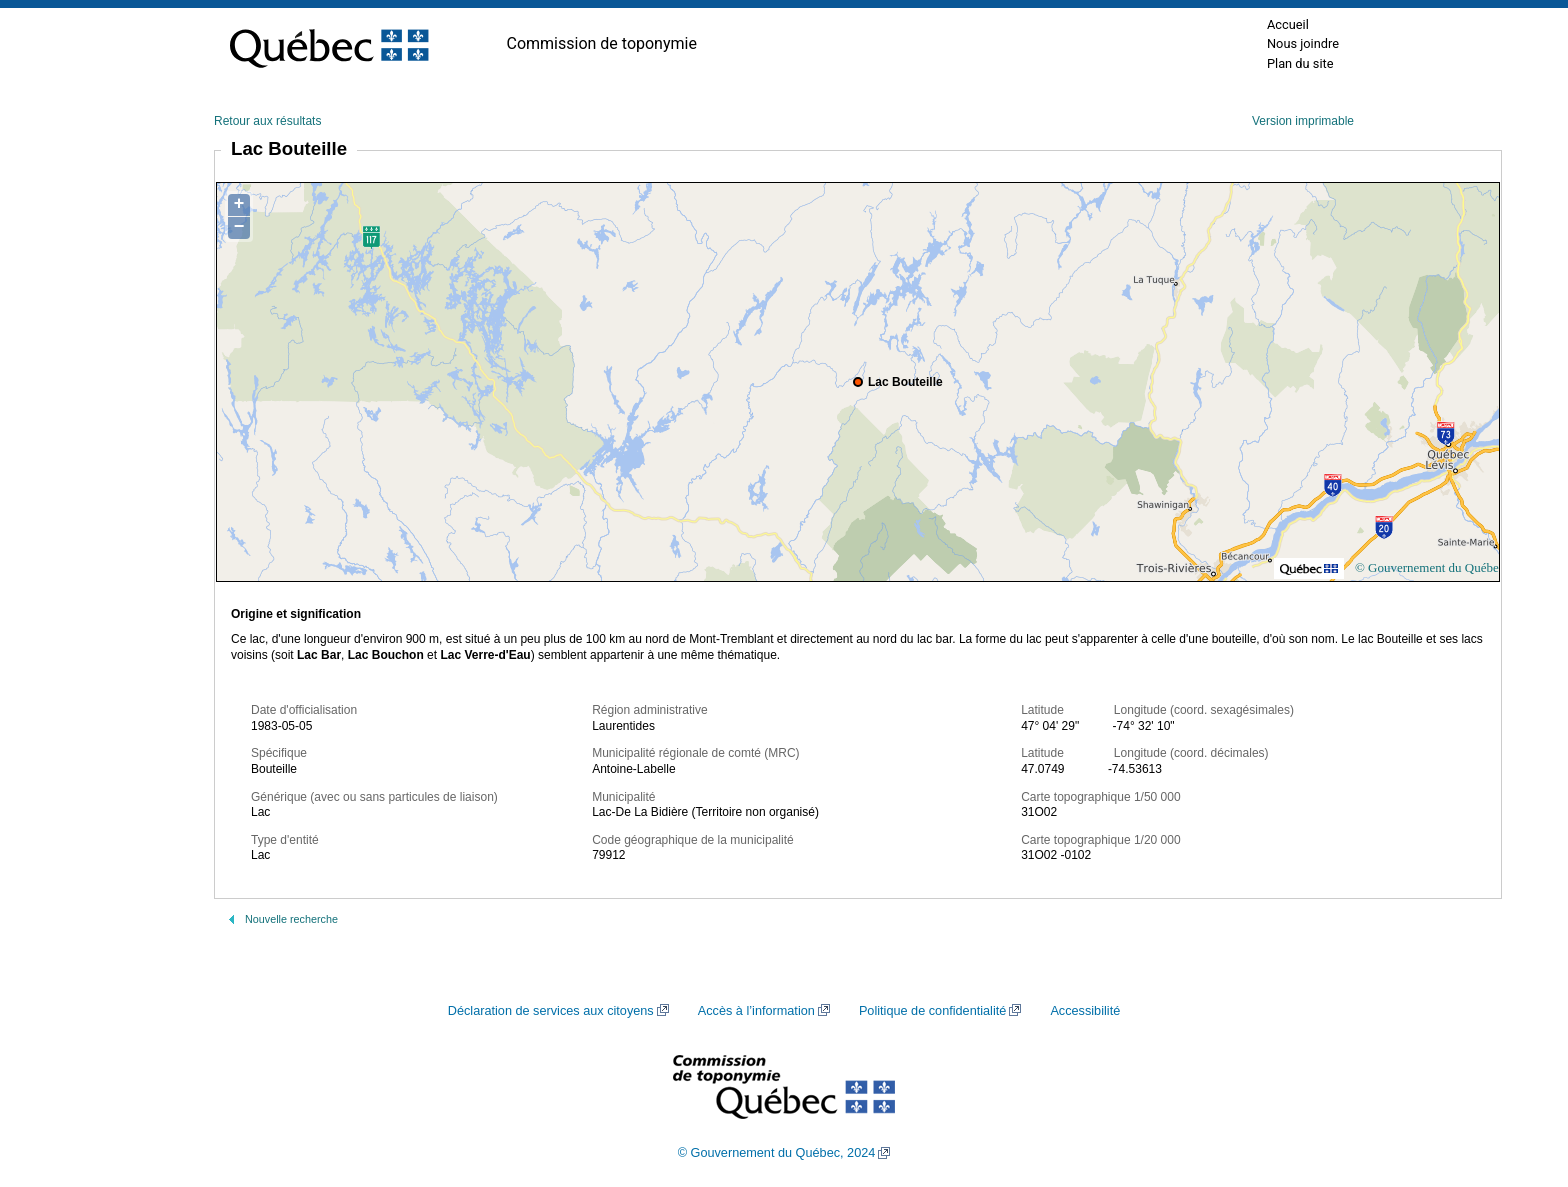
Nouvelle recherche (291, 919)
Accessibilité (1085, 1011)
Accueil (1288, 24)
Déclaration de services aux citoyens (551, 1011)
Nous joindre (1303, 43)
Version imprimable (1303, 121)
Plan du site (1300, 63)
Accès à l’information (756, 1011)
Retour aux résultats (267, 121)
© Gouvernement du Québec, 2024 (777, 1153)
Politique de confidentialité (932, 1011)
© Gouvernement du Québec (1430, 567)
